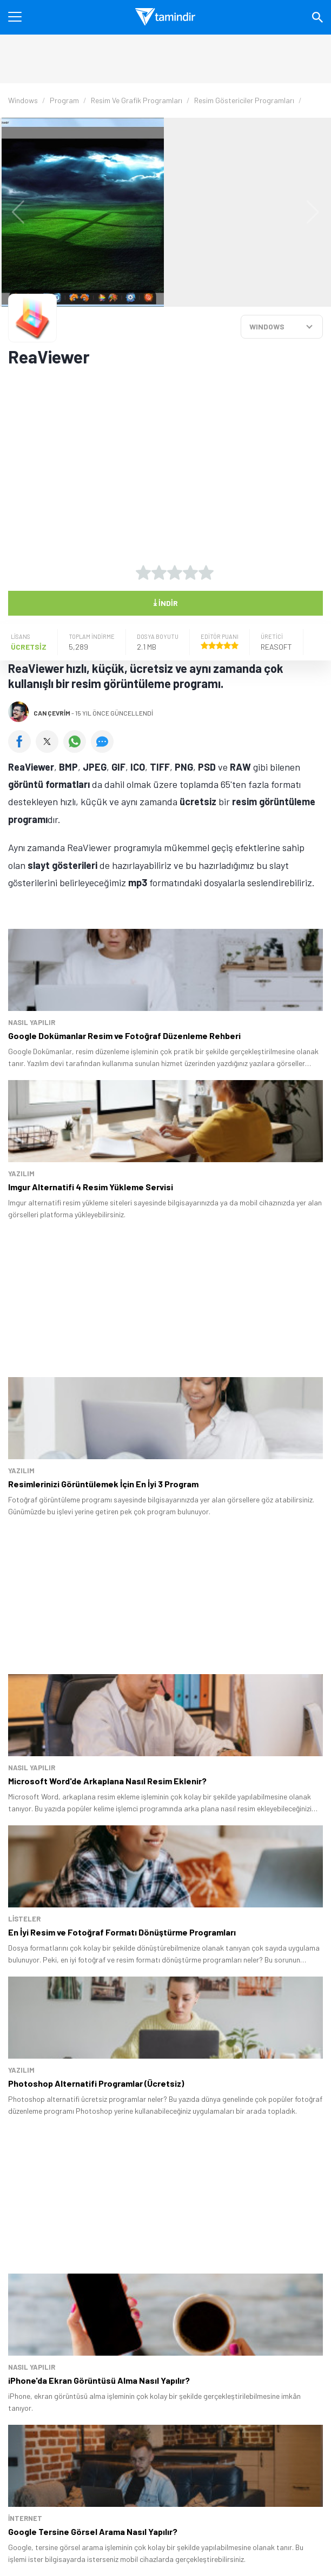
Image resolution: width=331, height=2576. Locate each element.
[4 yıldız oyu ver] (190, 572)
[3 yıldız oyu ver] (174, 572)
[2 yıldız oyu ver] (159, 572)
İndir (165, 602)
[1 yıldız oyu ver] (143, 572)
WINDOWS (266, 326)
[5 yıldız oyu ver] (206, 572)
